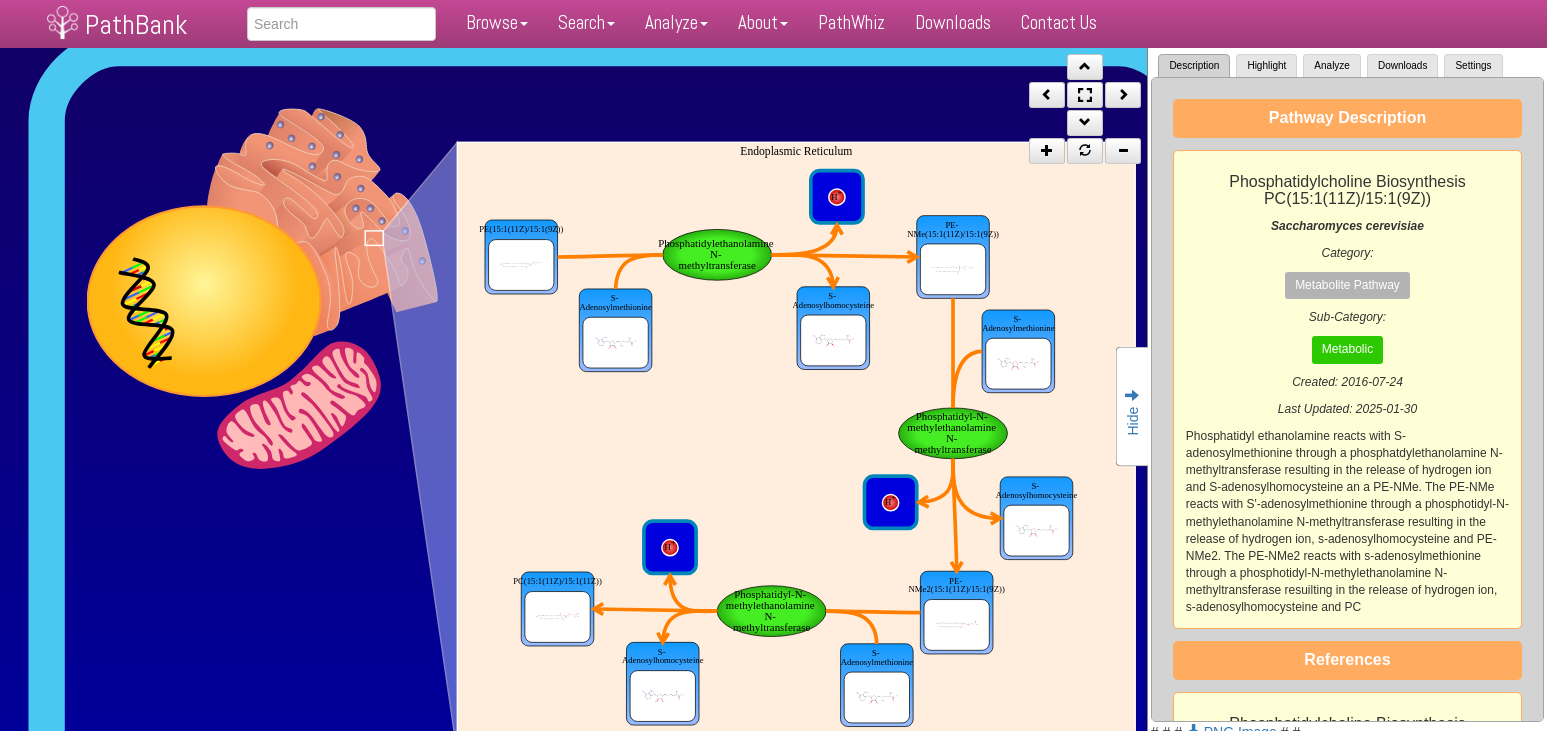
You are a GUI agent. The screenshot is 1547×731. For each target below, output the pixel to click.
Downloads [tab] (1402, 65)
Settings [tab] (1473, 65)
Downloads (953, 22)
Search (586, 22)
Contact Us (1059, 22)
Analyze (676, 22)
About (763, 22)
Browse (497, 22)
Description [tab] (1194, 65)
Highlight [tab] (1266, 65)
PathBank (136, 24)
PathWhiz (851, 22)
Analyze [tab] (1332, 65)
